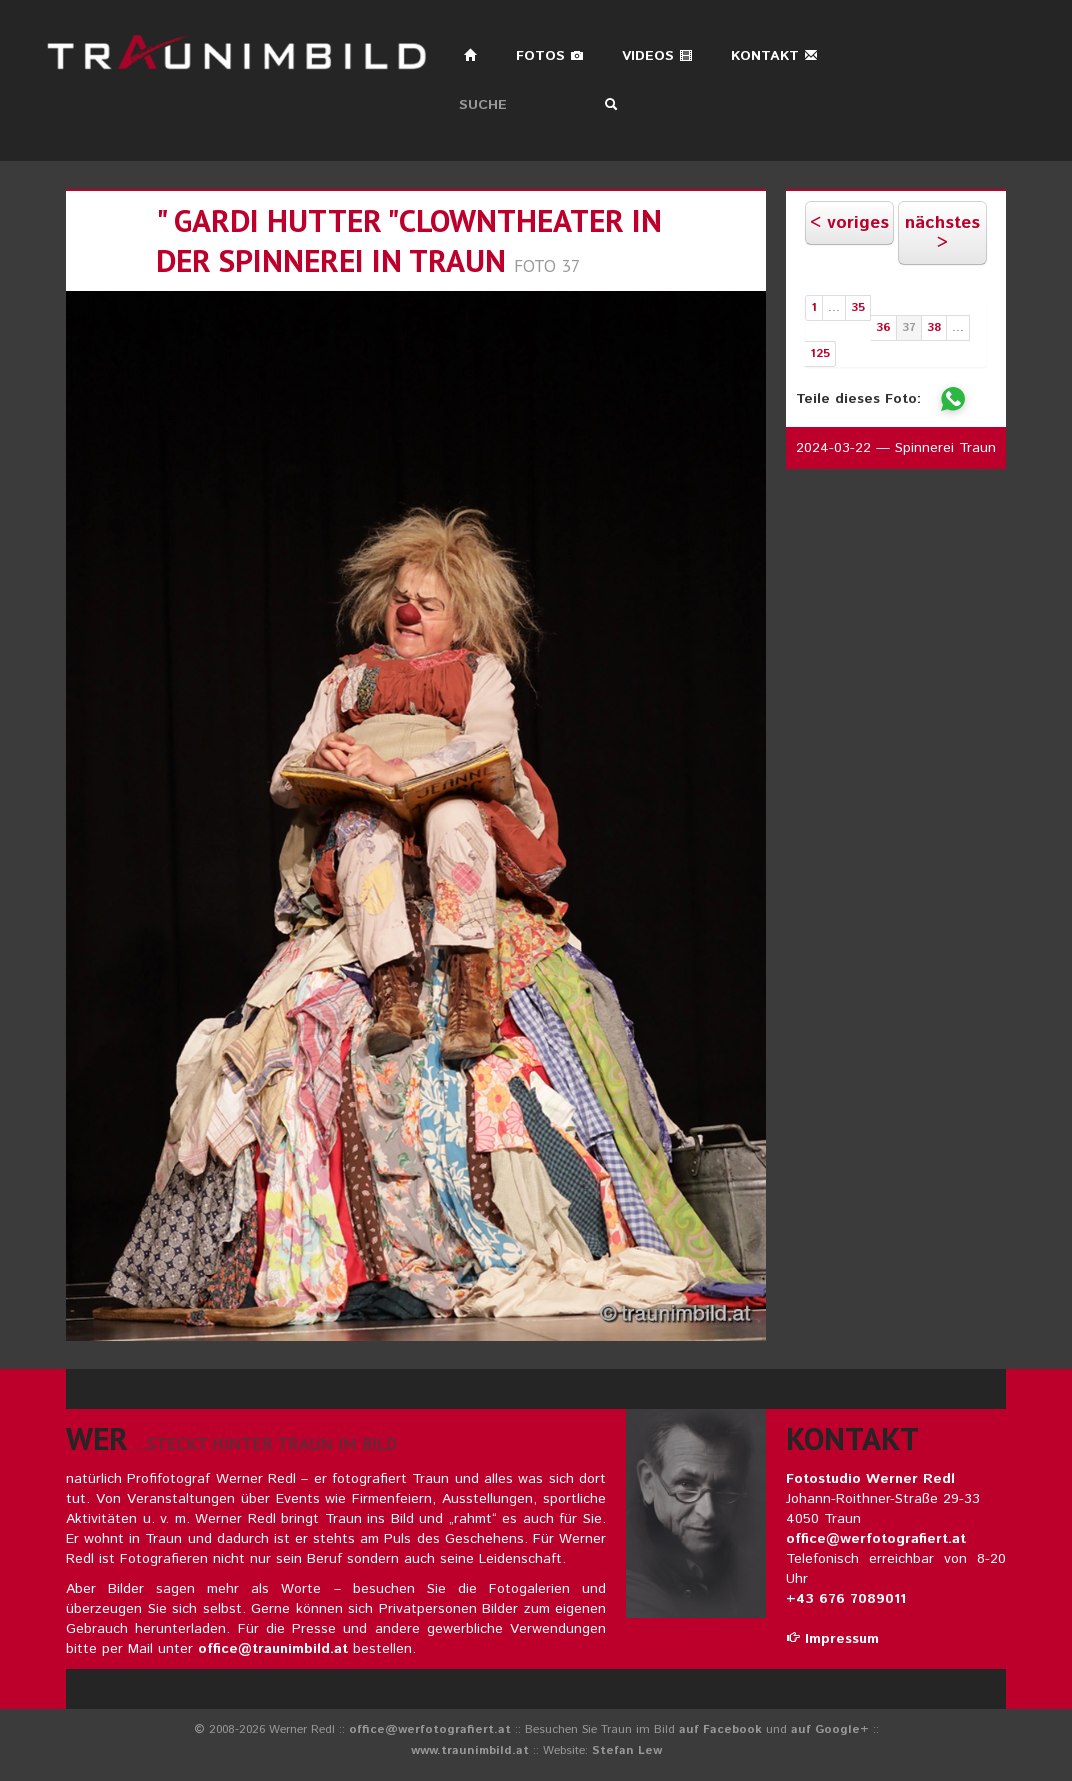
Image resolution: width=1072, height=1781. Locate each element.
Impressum (832, 1639)
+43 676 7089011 (846, 1599)
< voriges (849, 223)
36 (883, 327)
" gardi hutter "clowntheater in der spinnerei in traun (409, 240)
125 (820, 353)
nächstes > (942, 233)
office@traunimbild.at (273, 1649)
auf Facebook (720, 1729)
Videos (657, 56)
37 (909, 327)
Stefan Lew (627, 1750)
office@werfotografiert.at (876, 1539)
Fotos (550, 56)
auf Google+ (830, 1729)
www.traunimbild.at (470, 1750)
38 (934, 327)
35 (858, 307)
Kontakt (774, 56)
